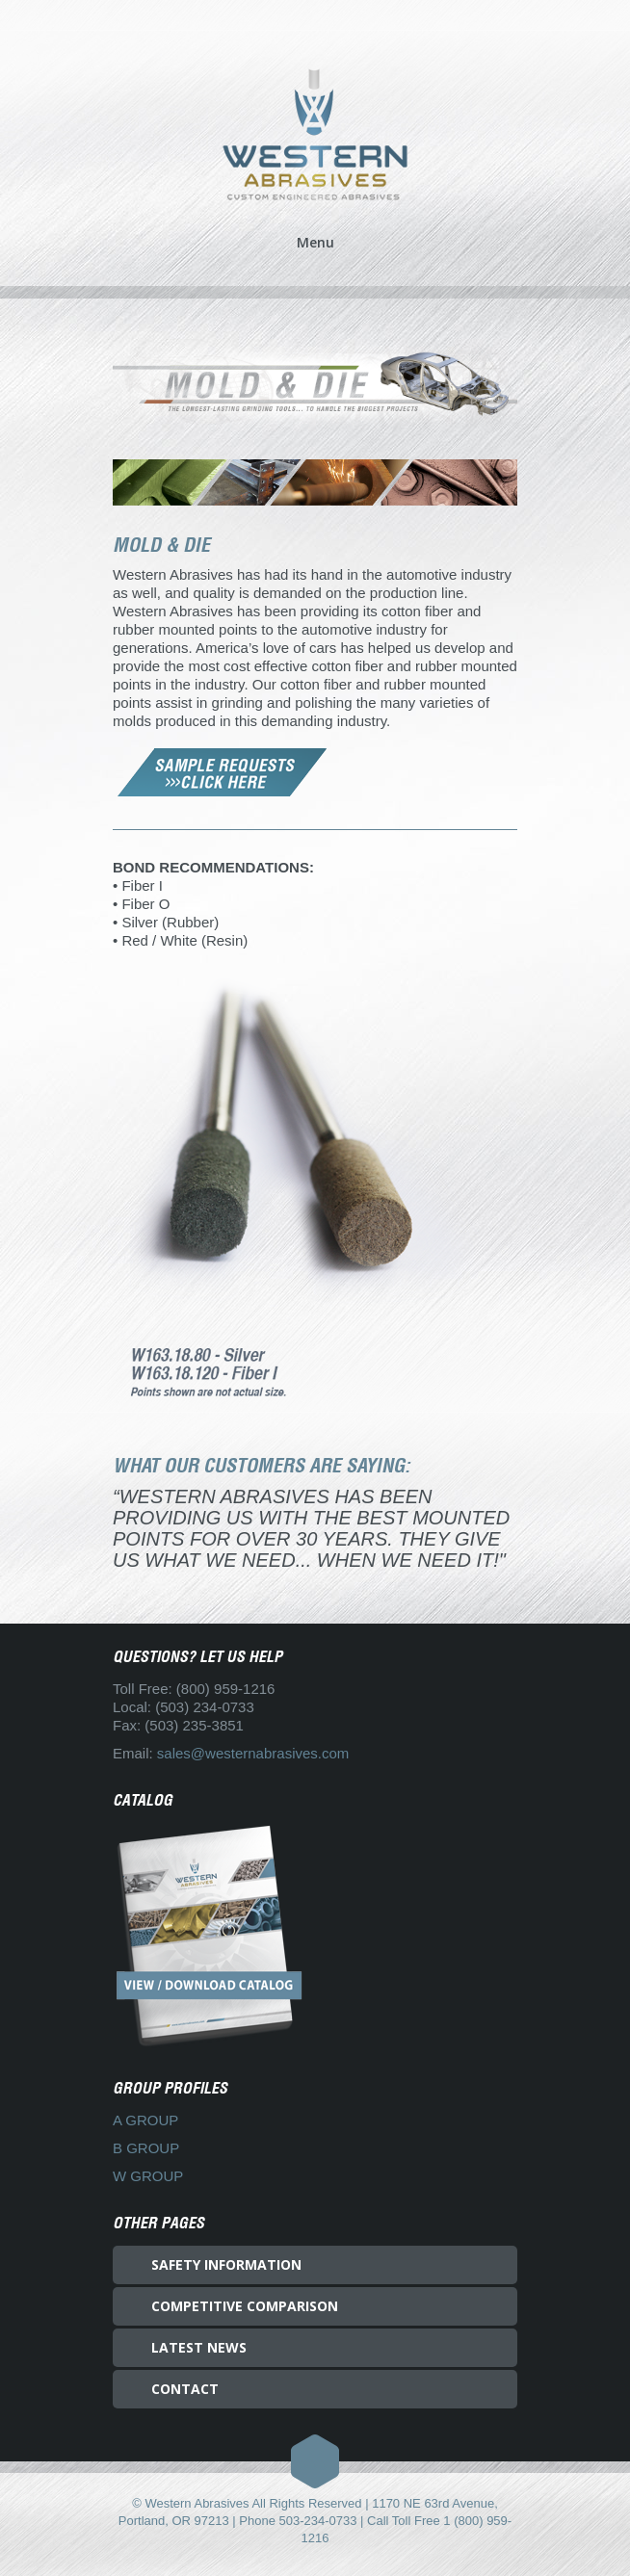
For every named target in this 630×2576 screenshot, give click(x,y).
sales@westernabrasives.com (253, 1753)
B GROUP (146, 2148)
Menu (315, 243)
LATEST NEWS (199, 2347)
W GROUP (148, 2176)
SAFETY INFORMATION (226, 2264)
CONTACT (185, 2389)
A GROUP (145, 2120)
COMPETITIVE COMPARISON (244, 2306)
